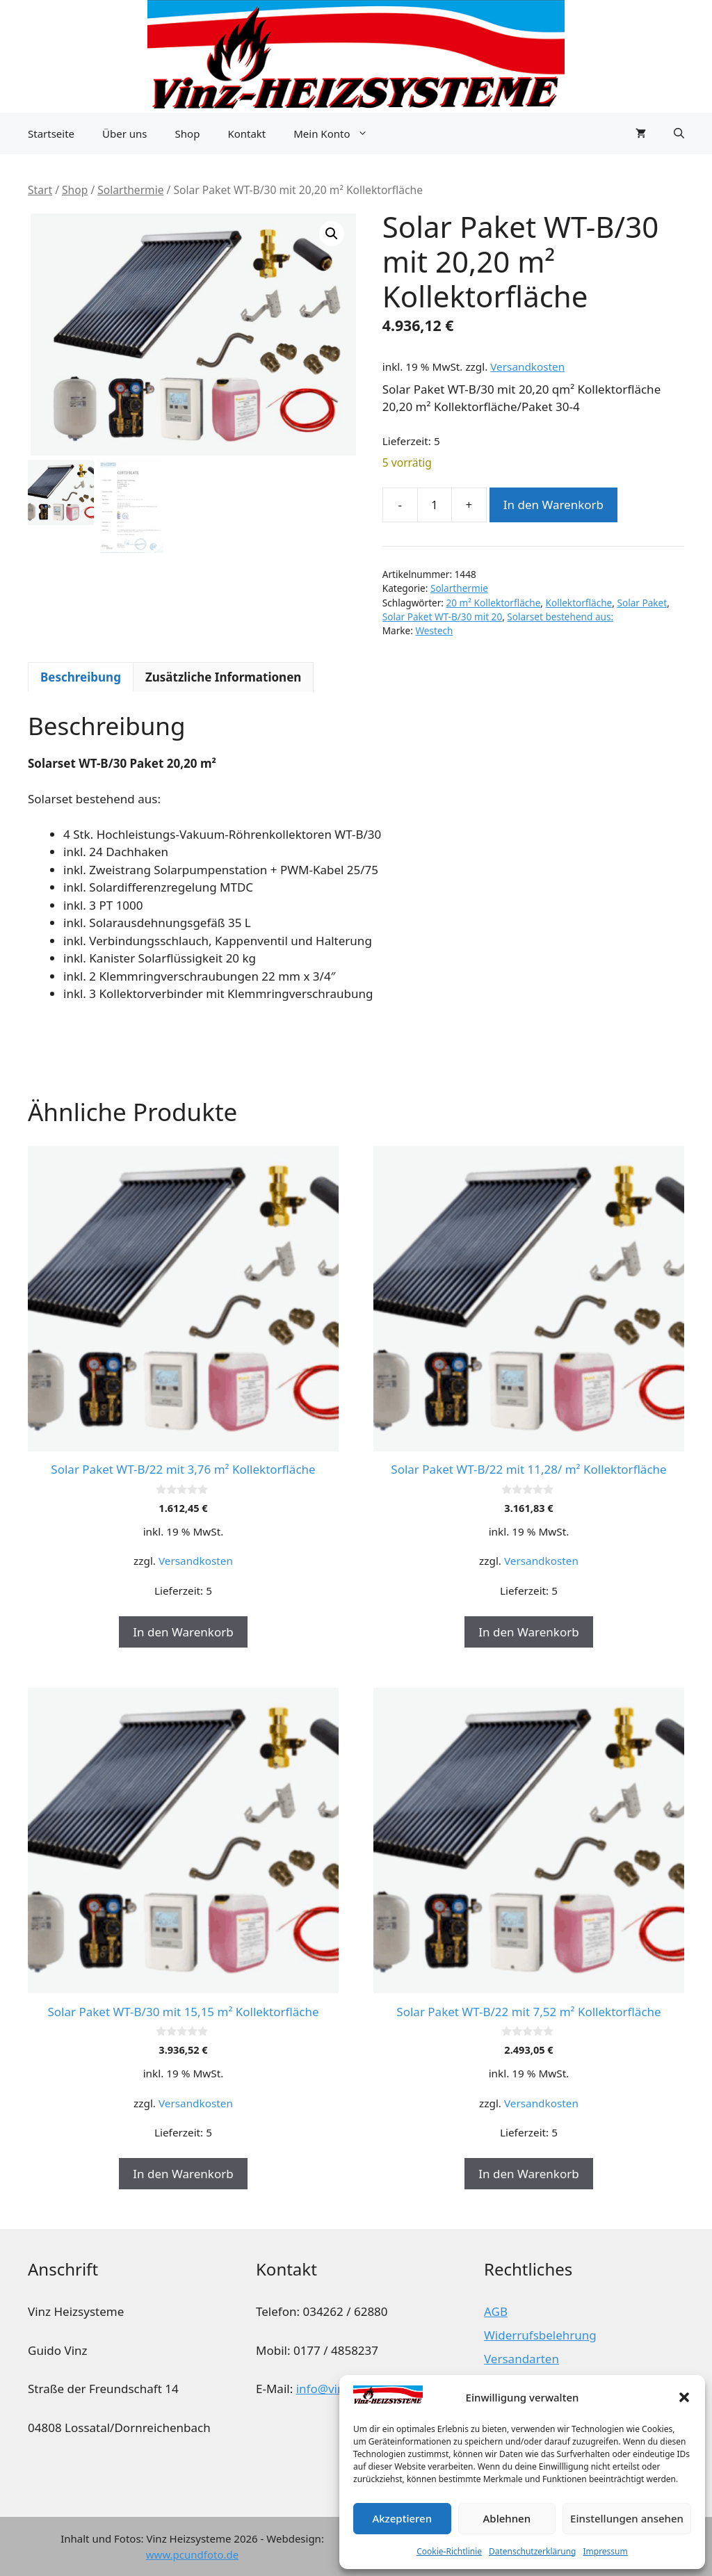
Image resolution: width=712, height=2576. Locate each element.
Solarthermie (130, 190)
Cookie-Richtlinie (449, 2551)
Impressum (605, 2551)
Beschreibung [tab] (80, 677)
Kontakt (246, 133)
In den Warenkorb (553, 505)
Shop (187, 133)
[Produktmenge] (434, 505)
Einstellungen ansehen (626, 2518)
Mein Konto (337, 133)
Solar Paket (642, 602)
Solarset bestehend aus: (560, 616)
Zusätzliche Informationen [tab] (223, 677)
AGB (496, 2311)
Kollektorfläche (579, 602)
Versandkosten (527, 366)
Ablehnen (507, 2518)
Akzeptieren (402, 2518)
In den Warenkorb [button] (183, 1632)
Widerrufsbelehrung (540, 2335)
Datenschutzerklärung (532, 2551)
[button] (684, 2397)
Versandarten (521, 2359)
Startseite (51, 133)
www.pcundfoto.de (192, 2554)
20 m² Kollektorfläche (493, 602)
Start (40, 190)
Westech (434, 630)
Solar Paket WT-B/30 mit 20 (442, 616)
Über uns (124, 133)
